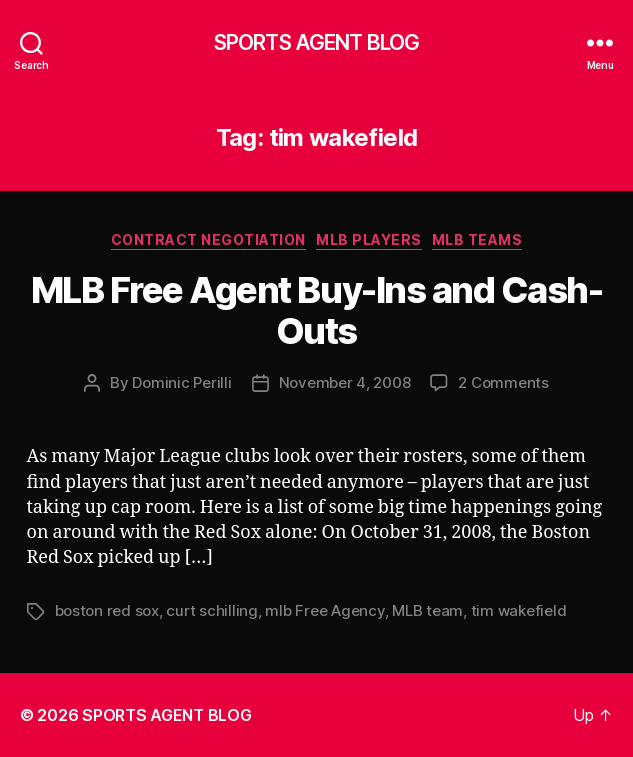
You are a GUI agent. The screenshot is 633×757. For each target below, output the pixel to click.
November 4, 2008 (345, 382)
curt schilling (211, 610)
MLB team (427, 610)
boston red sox (107, 610)
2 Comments (503, 382)
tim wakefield (519, 610)
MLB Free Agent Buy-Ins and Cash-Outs (316, 310)
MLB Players (369, 239)
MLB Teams (477, 239)
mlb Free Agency (324, 610)
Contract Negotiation (208, 239)
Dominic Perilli (181, 382)
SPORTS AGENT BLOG (316, 42)
